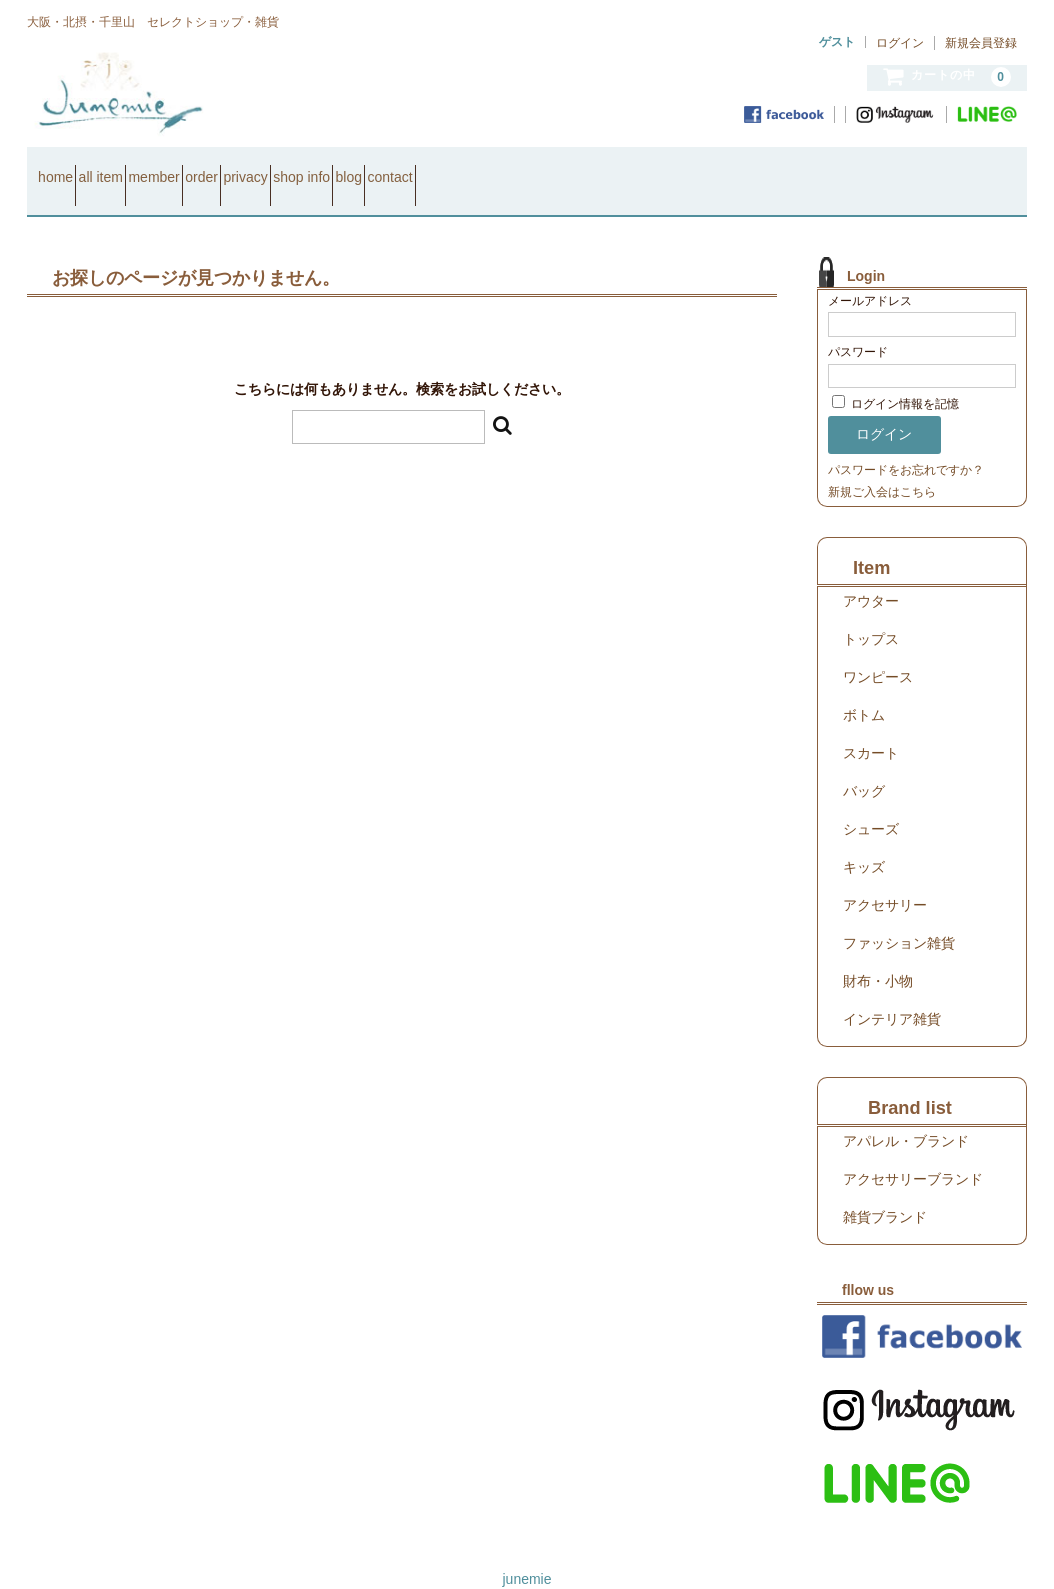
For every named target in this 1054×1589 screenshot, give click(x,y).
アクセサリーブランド (913, 1153)
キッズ (864, 841)
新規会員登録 (981, 43)
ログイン (900, 43)
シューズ (871, 803)
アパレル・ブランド (906, 1115)
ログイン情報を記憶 (895, 379)
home (64, 168)
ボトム (864, 689)
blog (570, 168)
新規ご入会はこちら (882, 466)
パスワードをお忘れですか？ (906, 444)
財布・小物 (878, 955)
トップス (871, 613)
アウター (871, 575)
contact (647, 168)
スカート (871, 727)
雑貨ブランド (885, 1191)
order (317, 168)
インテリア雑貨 (892, 993)
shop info (488, 168)
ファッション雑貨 (899, 917)
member (233, 168)
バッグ (864, 765)
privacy (396, 168)
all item (145, 168)
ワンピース (878, 651)
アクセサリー (885, 879)
